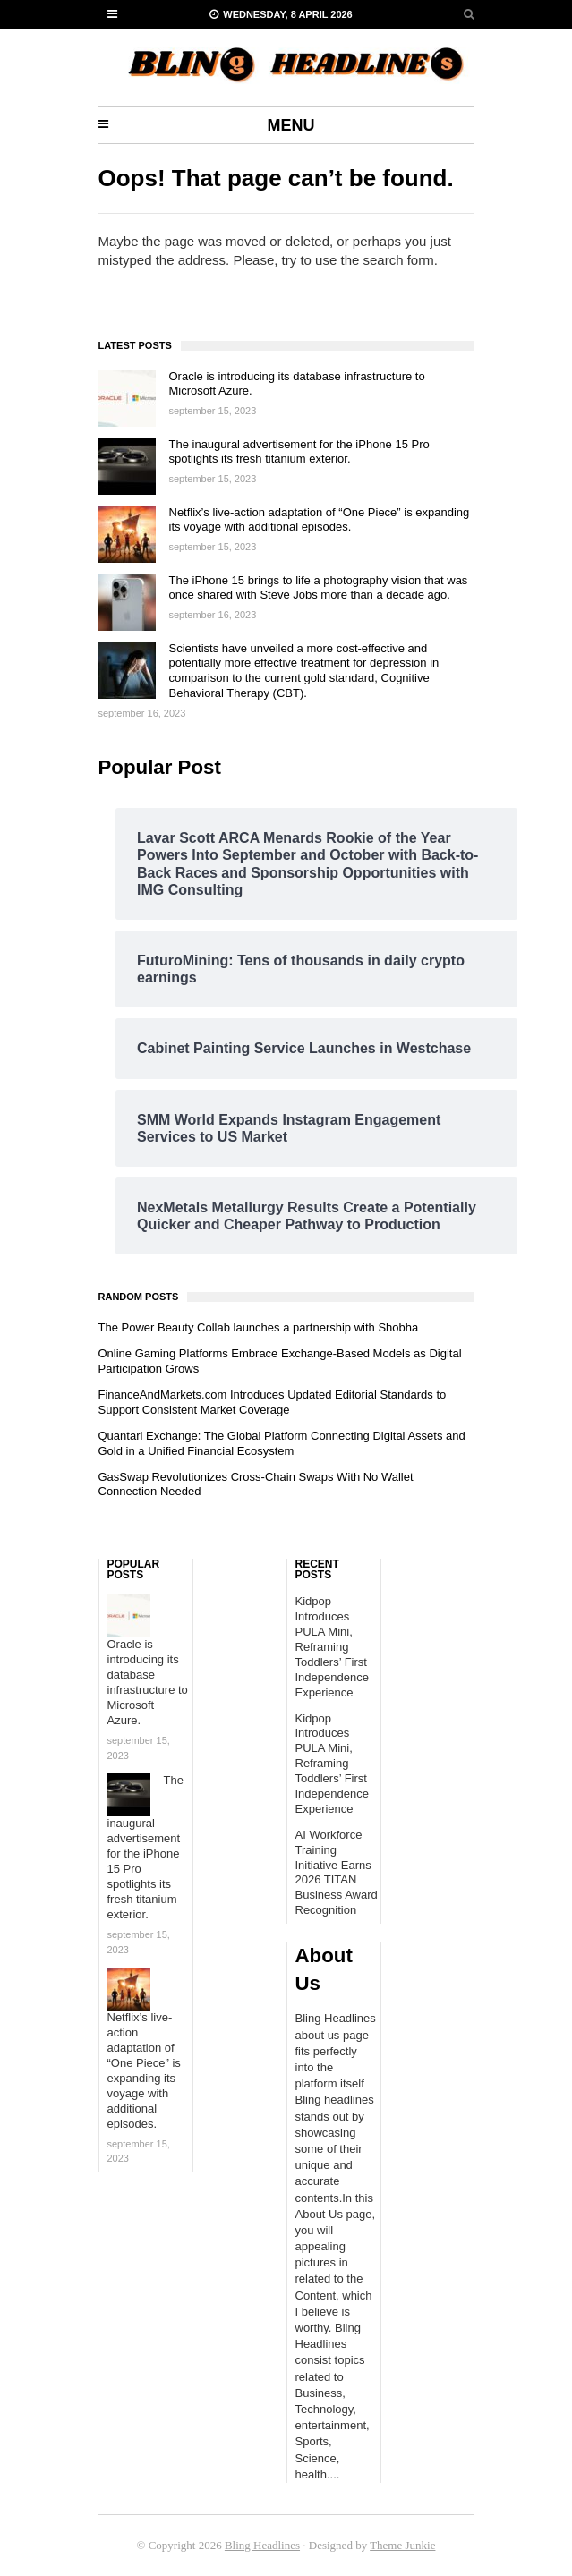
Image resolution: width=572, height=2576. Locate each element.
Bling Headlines (262, 2545)
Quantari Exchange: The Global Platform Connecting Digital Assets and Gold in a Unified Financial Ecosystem (281, 1443)
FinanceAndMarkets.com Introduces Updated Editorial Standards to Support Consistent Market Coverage (272, 1402)
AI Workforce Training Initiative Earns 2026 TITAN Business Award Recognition (336, 1872)
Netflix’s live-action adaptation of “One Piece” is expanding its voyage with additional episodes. (319, 520)
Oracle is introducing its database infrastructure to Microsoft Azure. (147, 1681)
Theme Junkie (402, 2545)
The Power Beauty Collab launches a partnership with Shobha (258, 1327)
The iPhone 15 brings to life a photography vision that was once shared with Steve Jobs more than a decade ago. (318, 588)
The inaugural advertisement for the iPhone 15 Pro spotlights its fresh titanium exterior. (299, 452)
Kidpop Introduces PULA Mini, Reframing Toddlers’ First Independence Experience (332, 1646)
